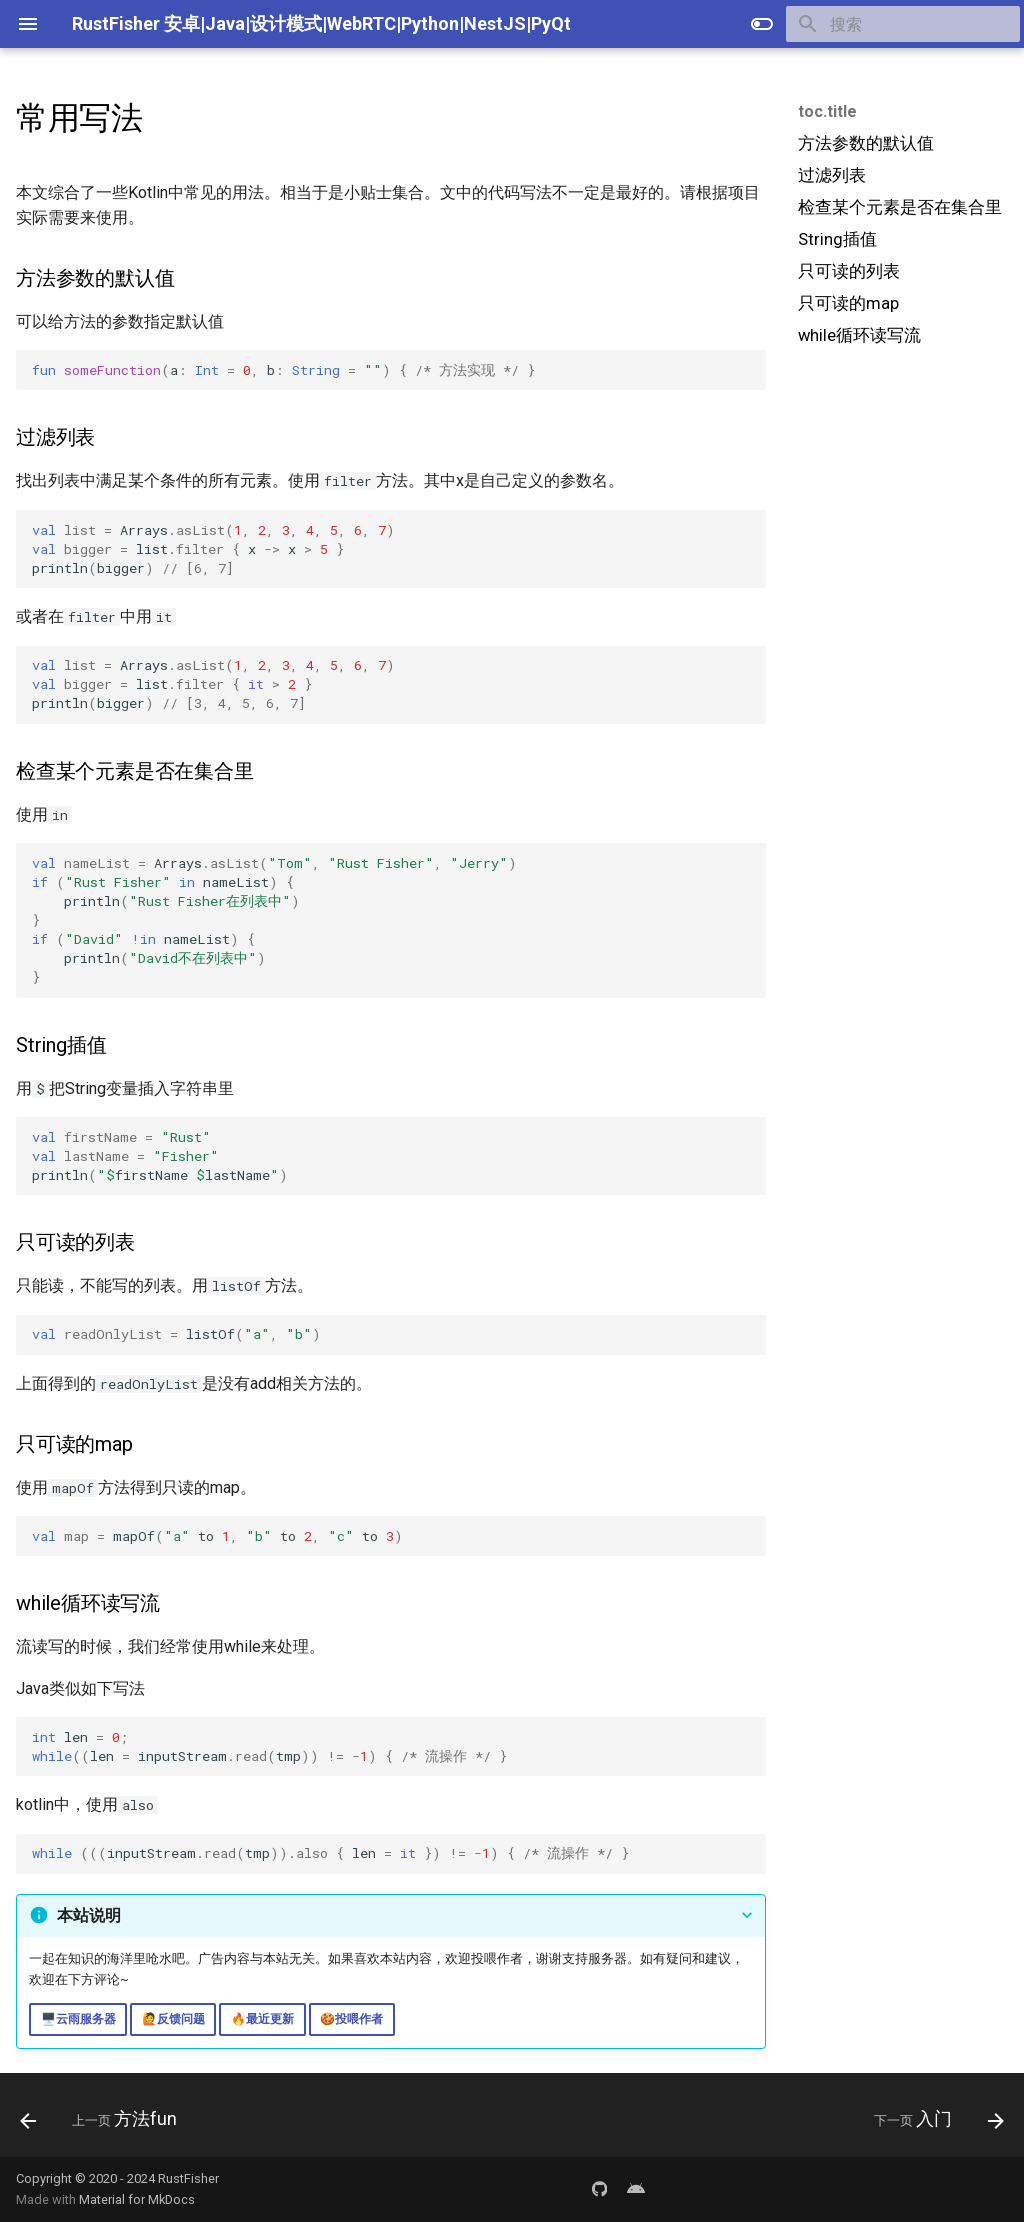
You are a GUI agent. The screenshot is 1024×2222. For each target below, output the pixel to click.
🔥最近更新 (262, 2019)
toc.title (827, 111)
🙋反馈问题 (173, 2019)
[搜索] (903, 24)
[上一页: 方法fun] (104, 2121)
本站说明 (89, 1915)
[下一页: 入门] (933, 2121)
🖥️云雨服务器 (78, 2019)
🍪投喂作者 (351, 2019)
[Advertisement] (901, 507)
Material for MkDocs (137, 2199)
